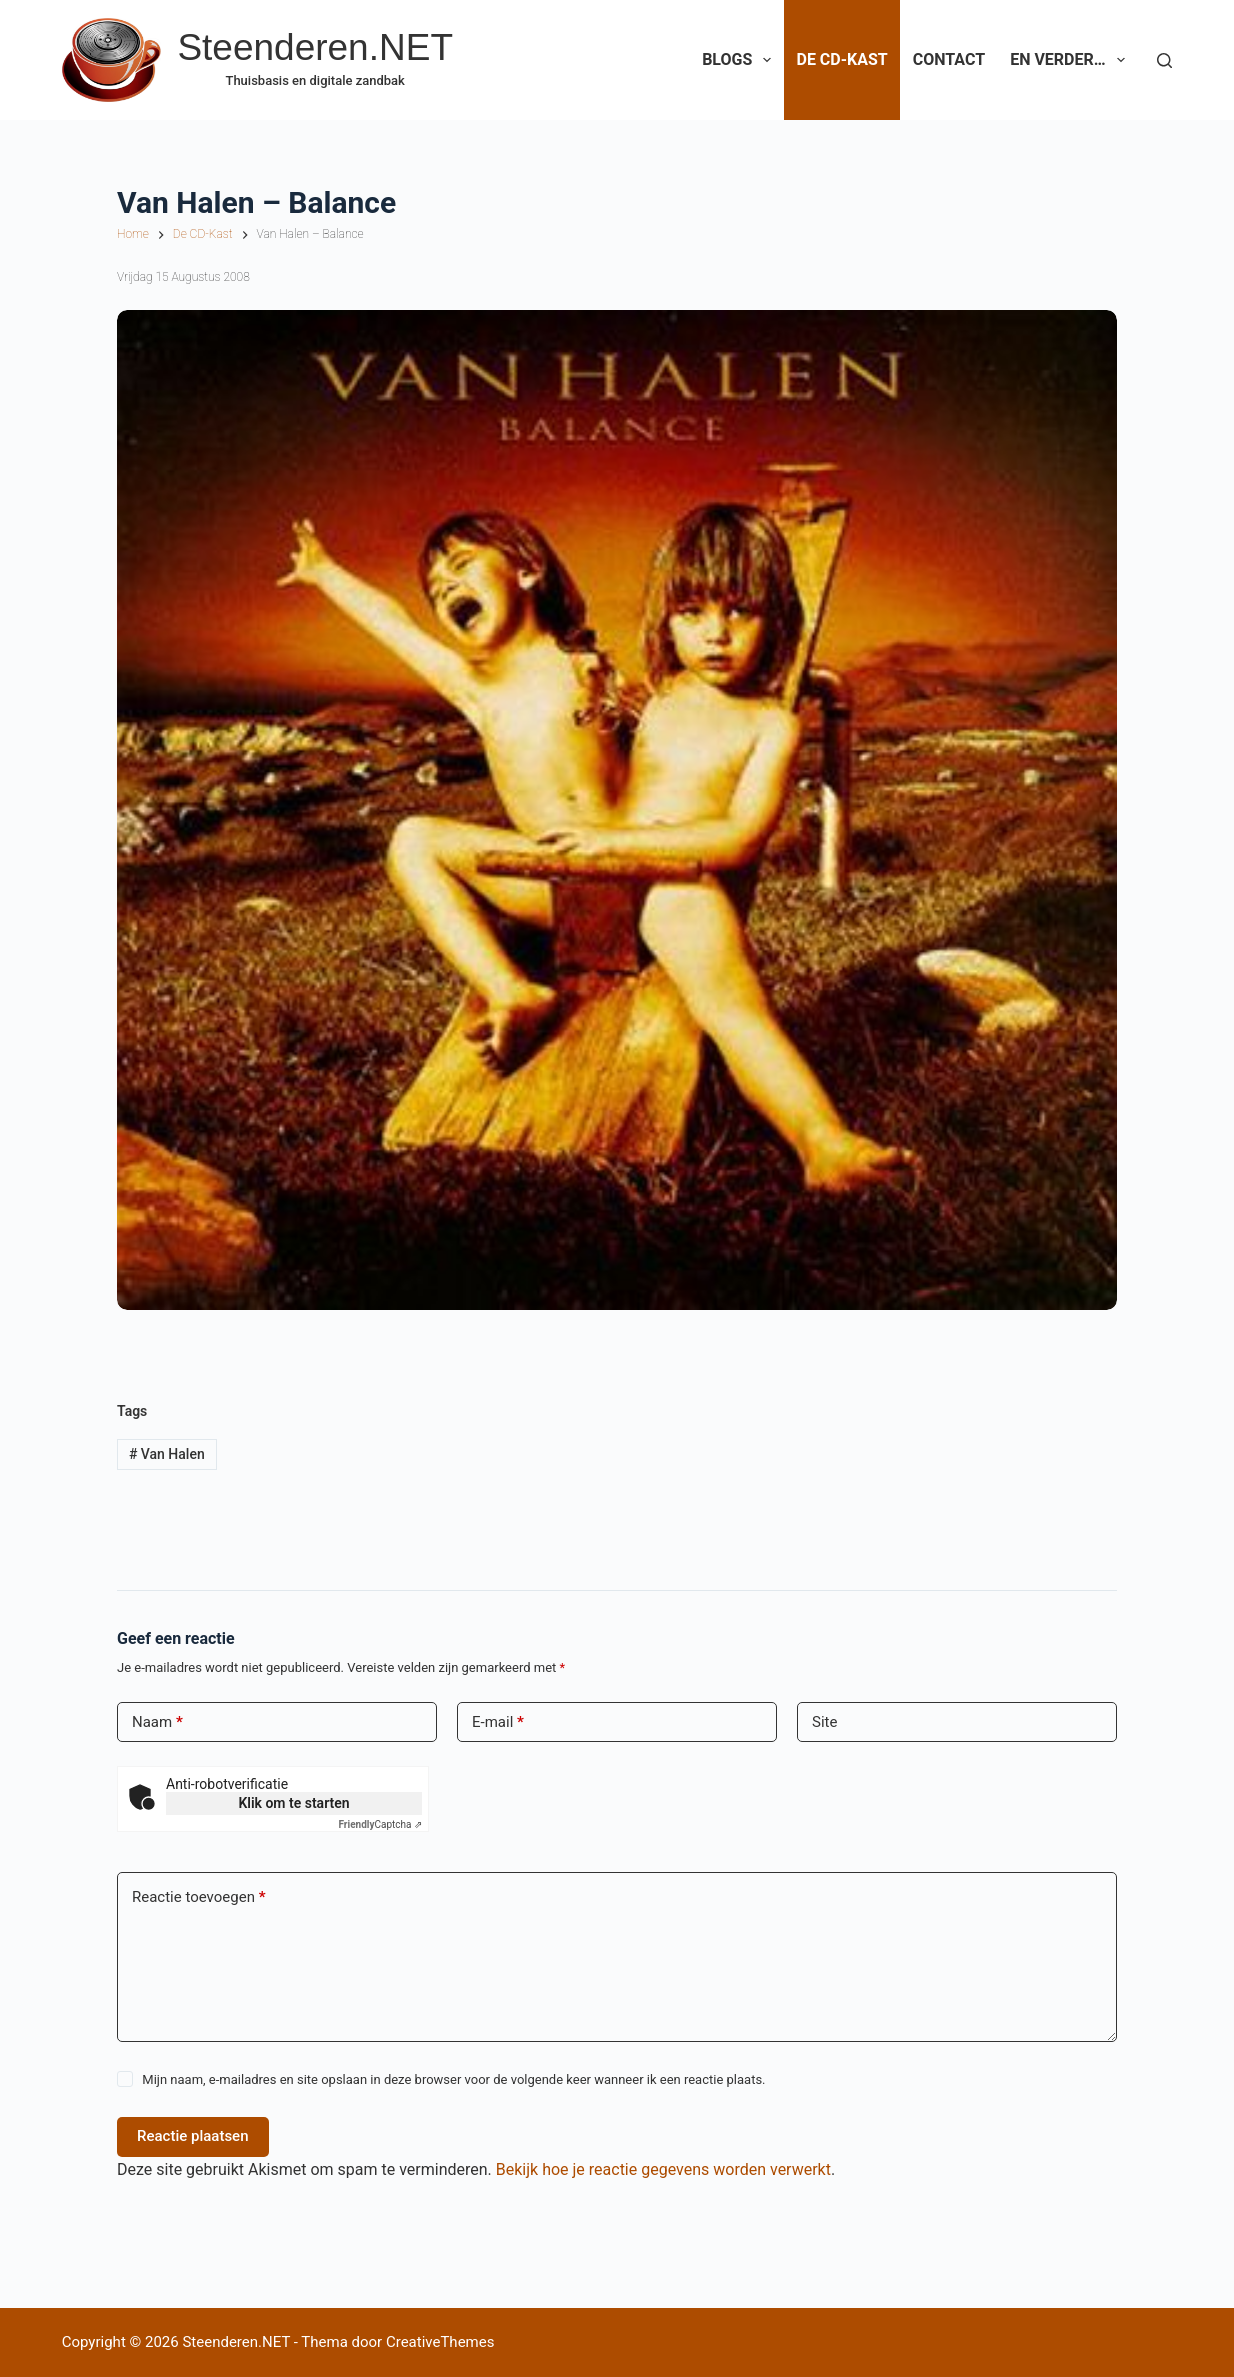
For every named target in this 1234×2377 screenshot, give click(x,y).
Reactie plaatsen (193, 2136)
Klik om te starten (293, 1803)
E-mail (498, 1722)
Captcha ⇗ (381, 1824)
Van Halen (167, 1454)
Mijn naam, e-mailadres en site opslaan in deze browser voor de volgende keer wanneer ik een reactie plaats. (453, 2079)
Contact (949, 59)
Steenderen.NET (315, 47)
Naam (157, 1722)
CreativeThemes (440, 2342)
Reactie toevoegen (198, 1897)
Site (824, 1722)
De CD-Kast (841, 59)
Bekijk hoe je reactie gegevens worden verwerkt (663, 2169)
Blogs (740, 60)
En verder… (1071, 60)
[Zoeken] (1164, 60)
